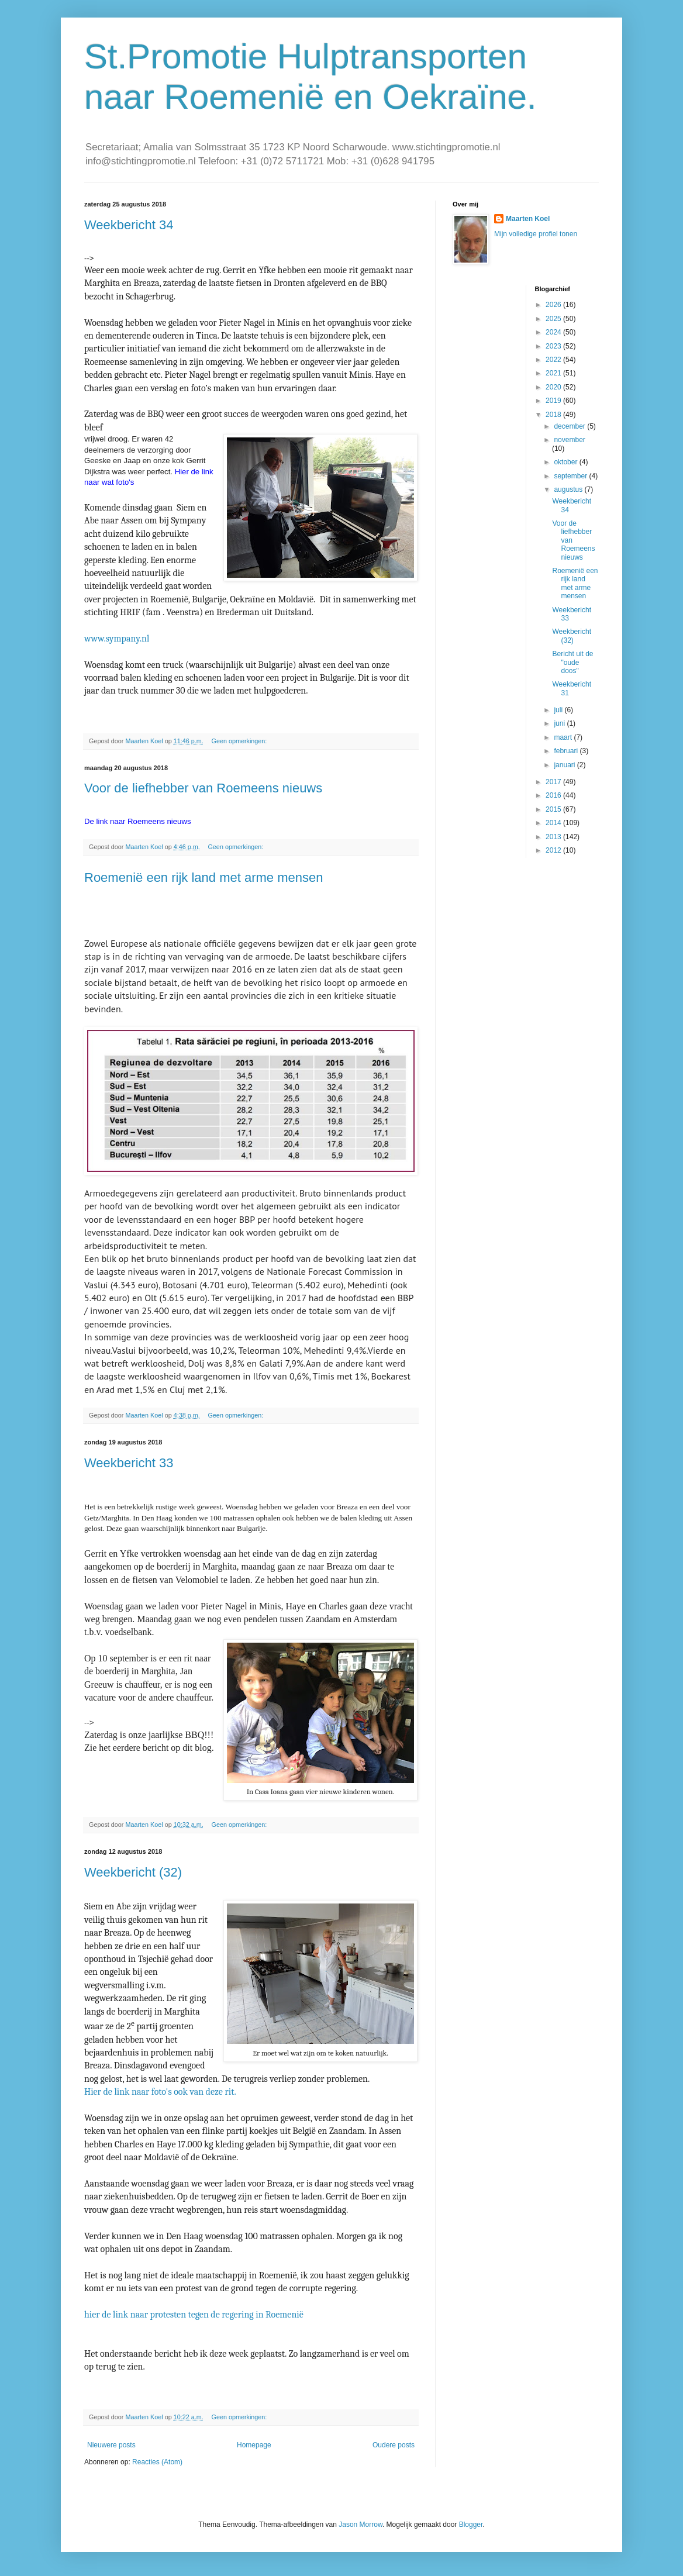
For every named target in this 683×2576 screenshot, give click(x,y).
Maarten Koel (528, 219)
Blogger (471, 2524)
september (571, 476)
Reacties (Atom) (157, 2462)
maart (564, 737)
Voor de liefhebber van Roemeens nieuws (203, 788)
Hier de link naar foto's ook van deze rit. (160, 2092)
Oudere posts (393, 2445)
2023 (554, 346)
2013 (554, 837)
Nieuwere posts (111, 2445)
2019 (554, 400)
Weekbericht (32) (133, 1872)
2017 (554, 782)
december (570, 426)
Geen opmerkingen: (239, 740)
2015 (554, 809)
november (569, 440)
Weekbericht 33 (128, 1463)
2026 (554, 305)
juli (559, 710)
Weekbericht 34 (128, 225)
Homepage (254, 2445)
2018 (554, 415)
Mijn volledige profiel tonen (535, 234)
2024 (554, 332)
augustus (569, 489)
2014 (554, 823)
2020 (554, 387)
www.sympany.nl (116, 638)
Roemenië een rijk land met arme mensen (203, 877)
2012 (554, 850)
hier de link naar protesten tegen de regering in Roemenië (193, 2314)
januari (565, 765)
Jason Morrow (360, 2524)
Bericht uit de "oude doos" (572, 662)
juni (560, 723)
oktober (566, 462)
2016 (554, 795)
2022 (554, 360)
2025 (554, 319)
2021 (554, 373)
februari (566, 751)
